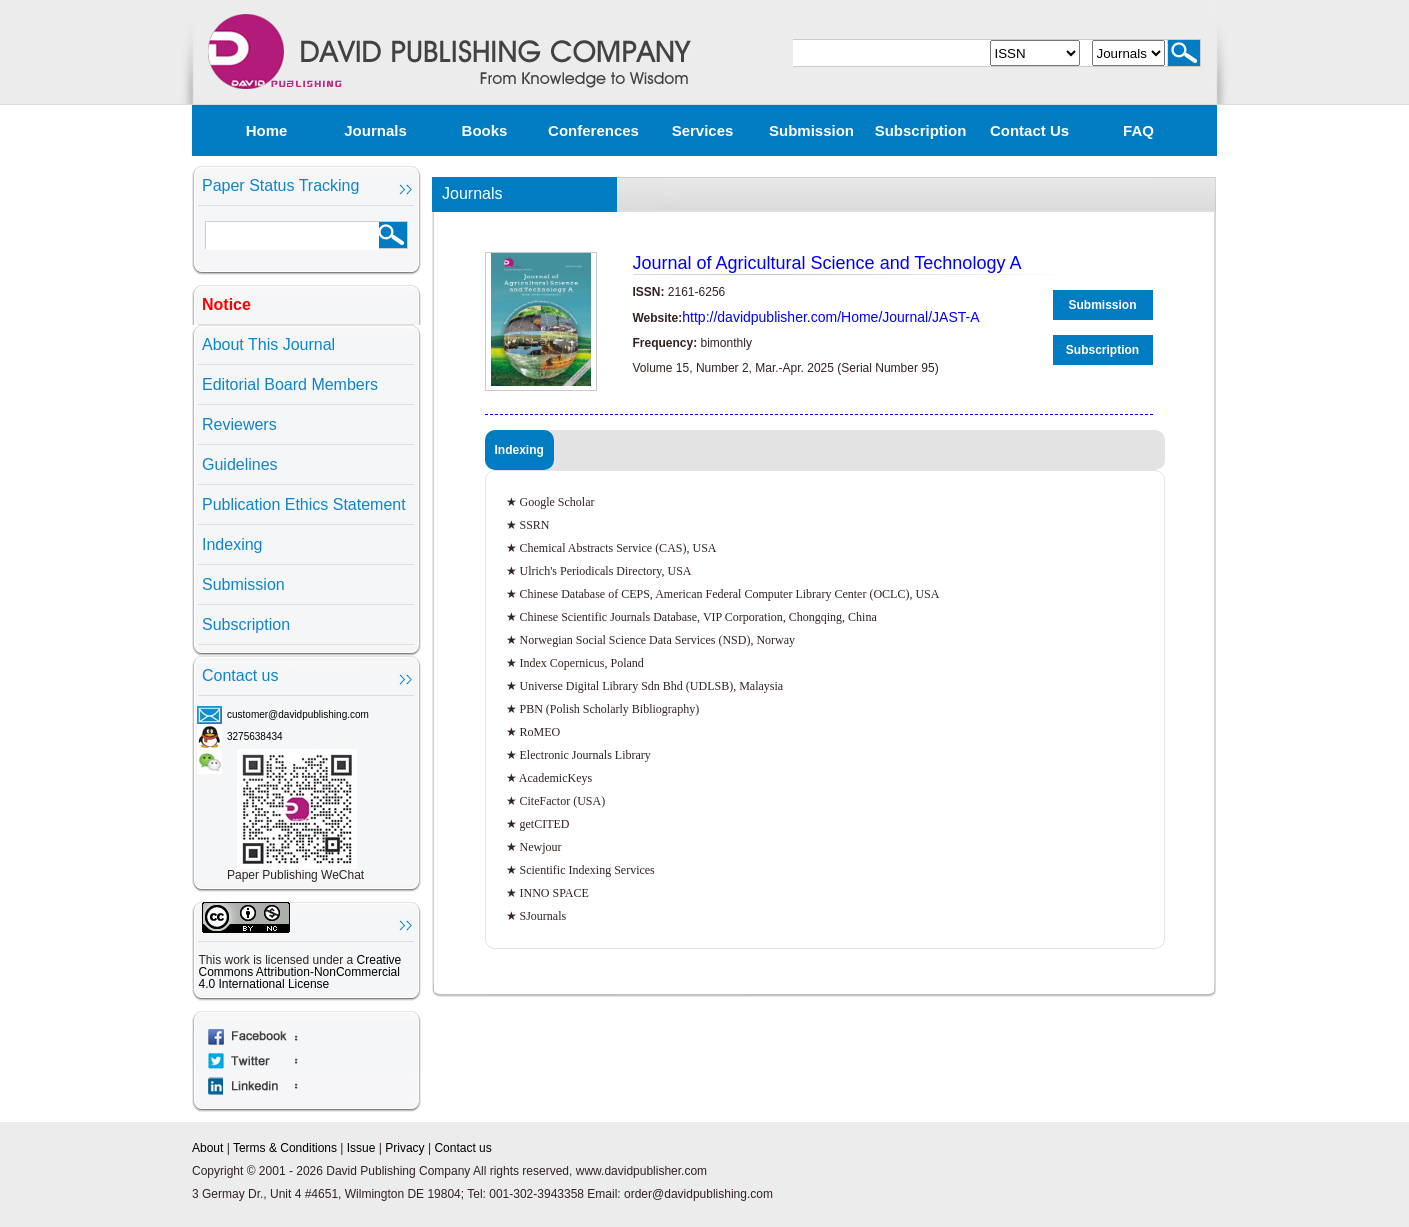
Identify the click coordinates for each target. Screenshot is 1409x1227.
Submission (811, 130)
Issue (361, 1148)
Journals (375, 130)
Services (703, 130)
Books (485, 130)
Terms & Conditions (285, 1148)
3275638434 (255, 736)
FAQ (1138, 130)
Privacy (404, 1148)
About (207, 1148)
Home (267, 130)
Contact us (1029, 130)
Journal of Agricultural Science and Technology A (827, 263)
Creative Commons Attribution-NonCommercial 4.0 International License (300, 972)
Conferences (593, 130)
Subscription (921, 130)
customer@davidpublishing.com (298, 714)
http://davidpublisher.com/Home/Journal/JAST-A (830, 317)
